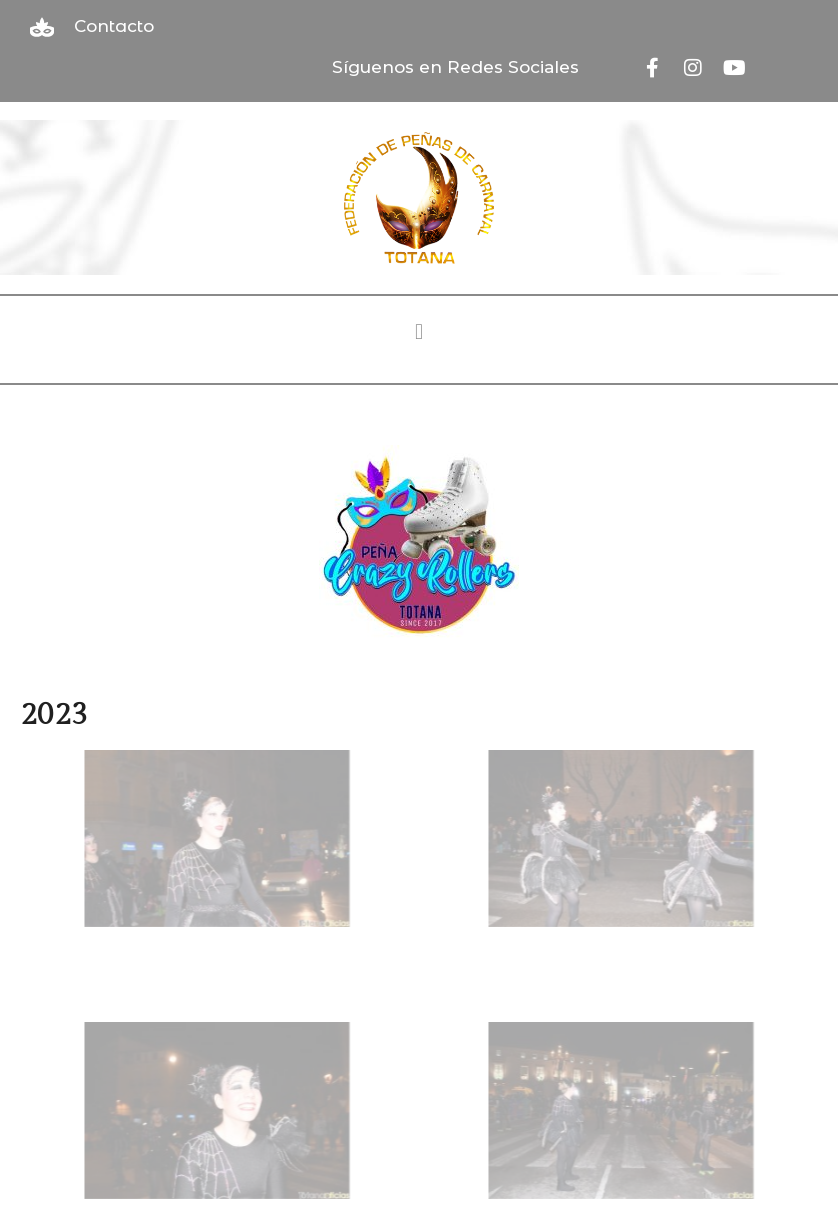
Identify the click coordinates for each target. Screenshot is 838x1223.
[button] (418, 332)
